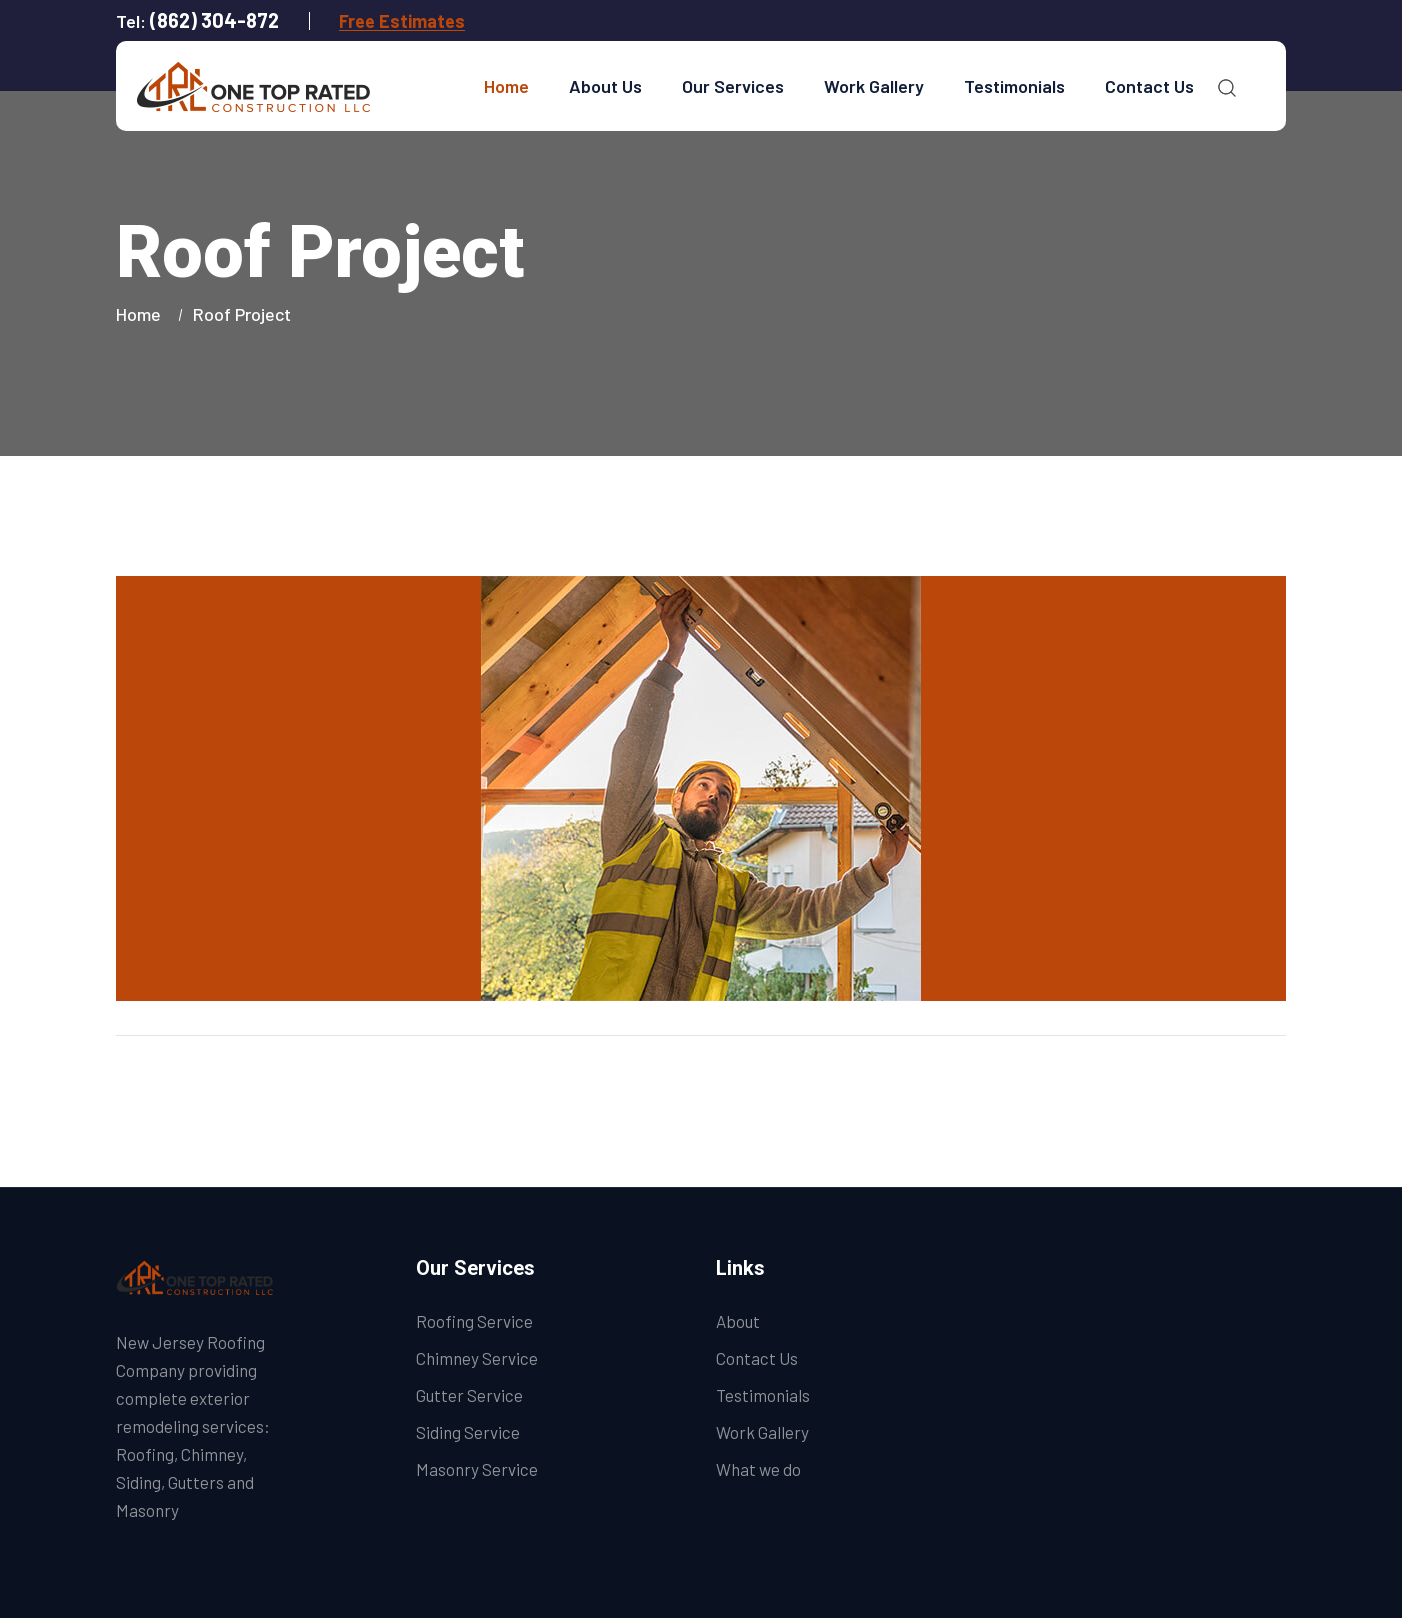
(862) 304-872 (214, 20)
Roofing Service (474, 1321)
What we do (758, 1469)
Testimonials (1014, 86)
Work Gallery (874, 86)
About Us (605, 86)
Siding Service (468, 1432)
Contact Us (1149, 86)
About (738, 1321)
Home (506, 86)
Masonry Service (477, 1469)
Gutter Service (469, 1395)
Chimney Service (477, 1358)
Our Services (733, 86)
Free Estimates (402, 21)
